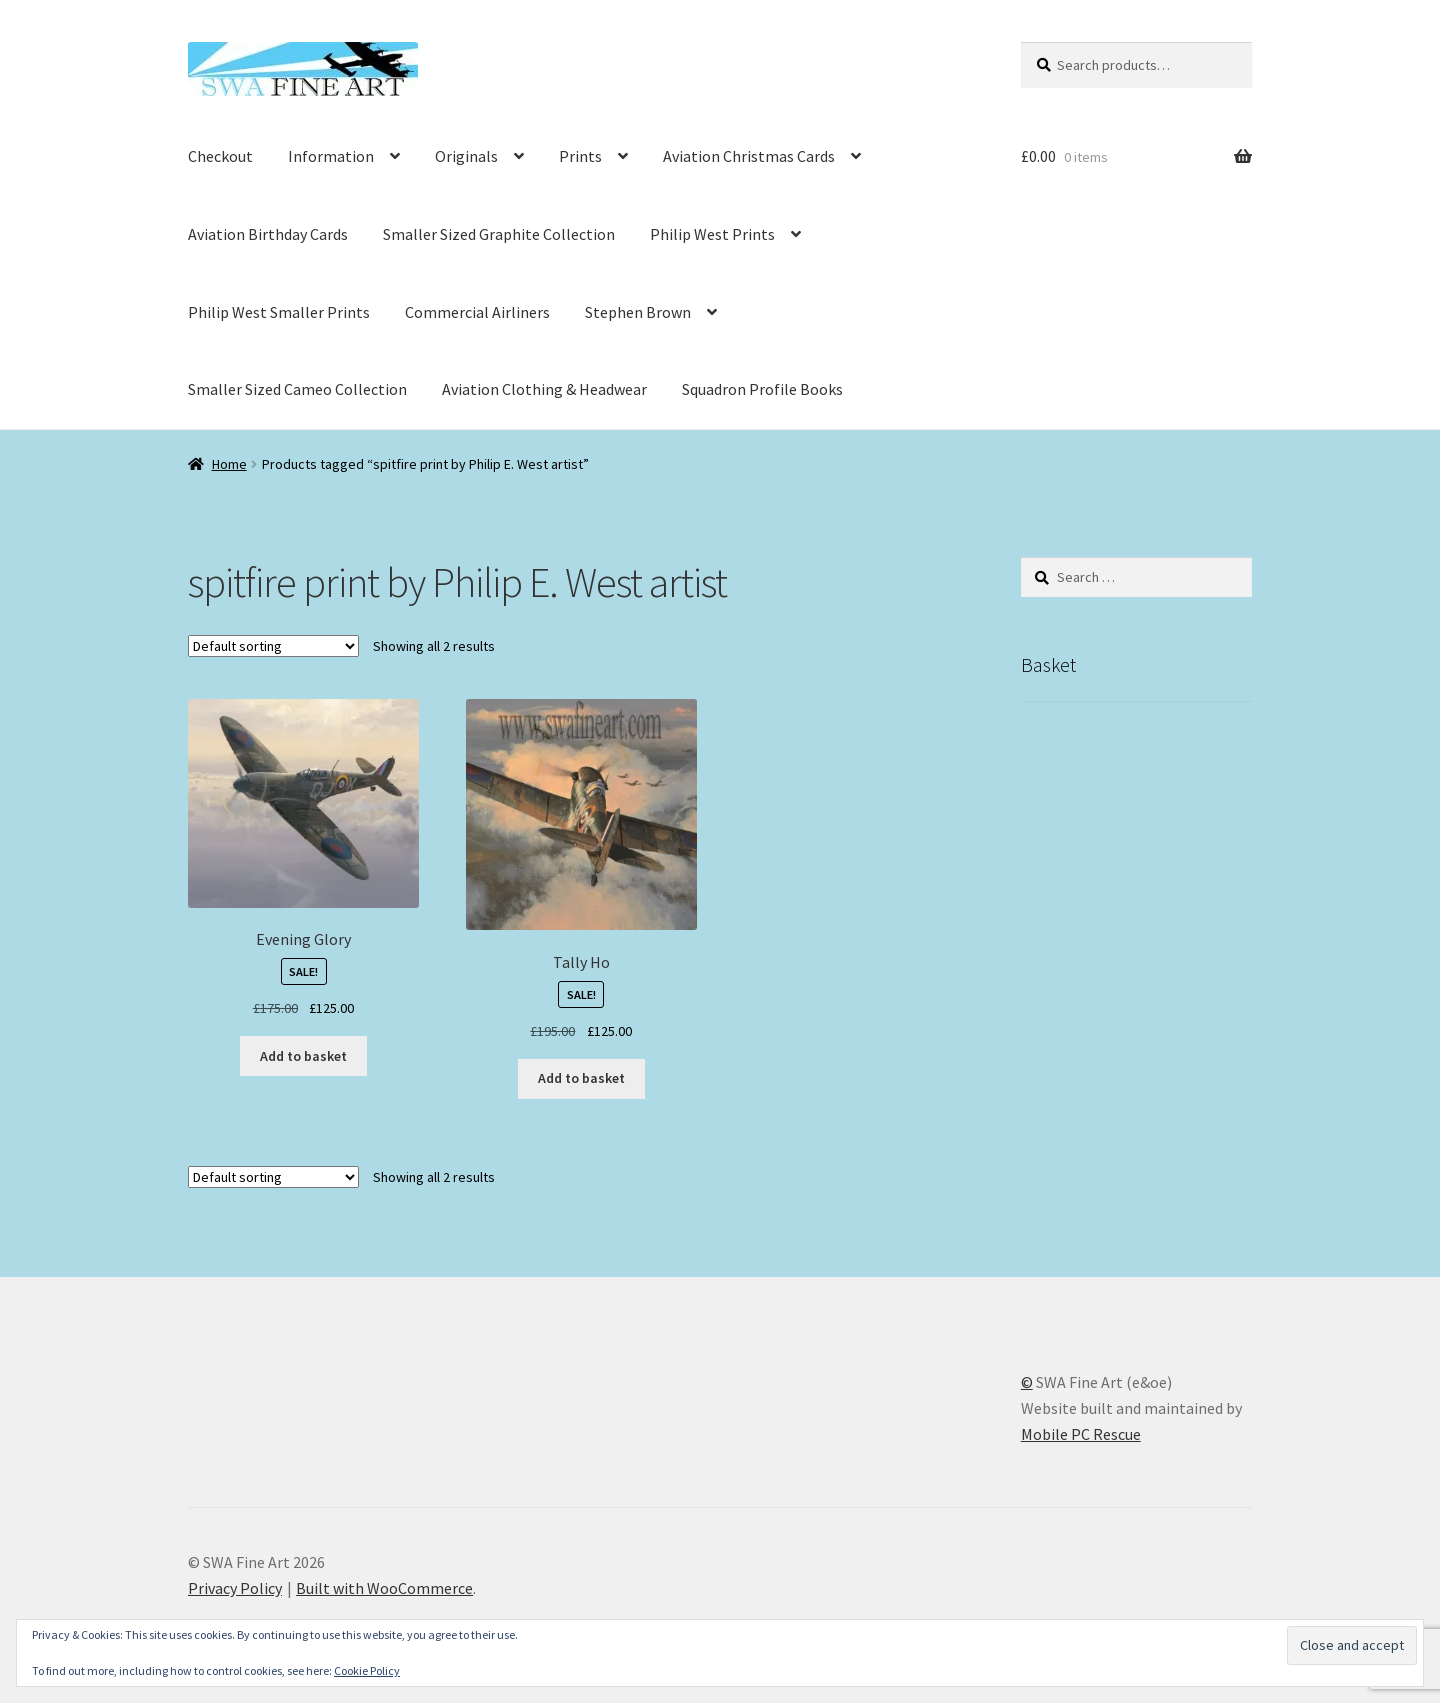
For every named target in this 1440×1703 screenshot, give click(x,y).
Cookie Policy (367, 1670)
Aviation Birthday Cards (268, 234)
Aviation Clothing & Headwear (544, 389)
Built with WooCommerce (384, 1588)
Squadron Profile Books (762, 389)
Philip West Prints (712, 234)
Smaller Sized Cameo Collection (297, 389)
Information (331, 156)
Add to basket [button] (303, 1056)
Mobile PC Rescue (1081, 1434)
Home (229, 464)
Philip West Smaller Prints (279, 312)
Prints (580, 156)
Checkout (220, 156)
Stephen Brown (638, 312)
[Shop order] (273, 646)
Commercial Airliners (477, 312)
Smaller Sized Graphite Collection (499, 234)
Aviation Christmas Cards (749, 156)
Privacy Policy (235, 1588)
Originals (466, 156)
